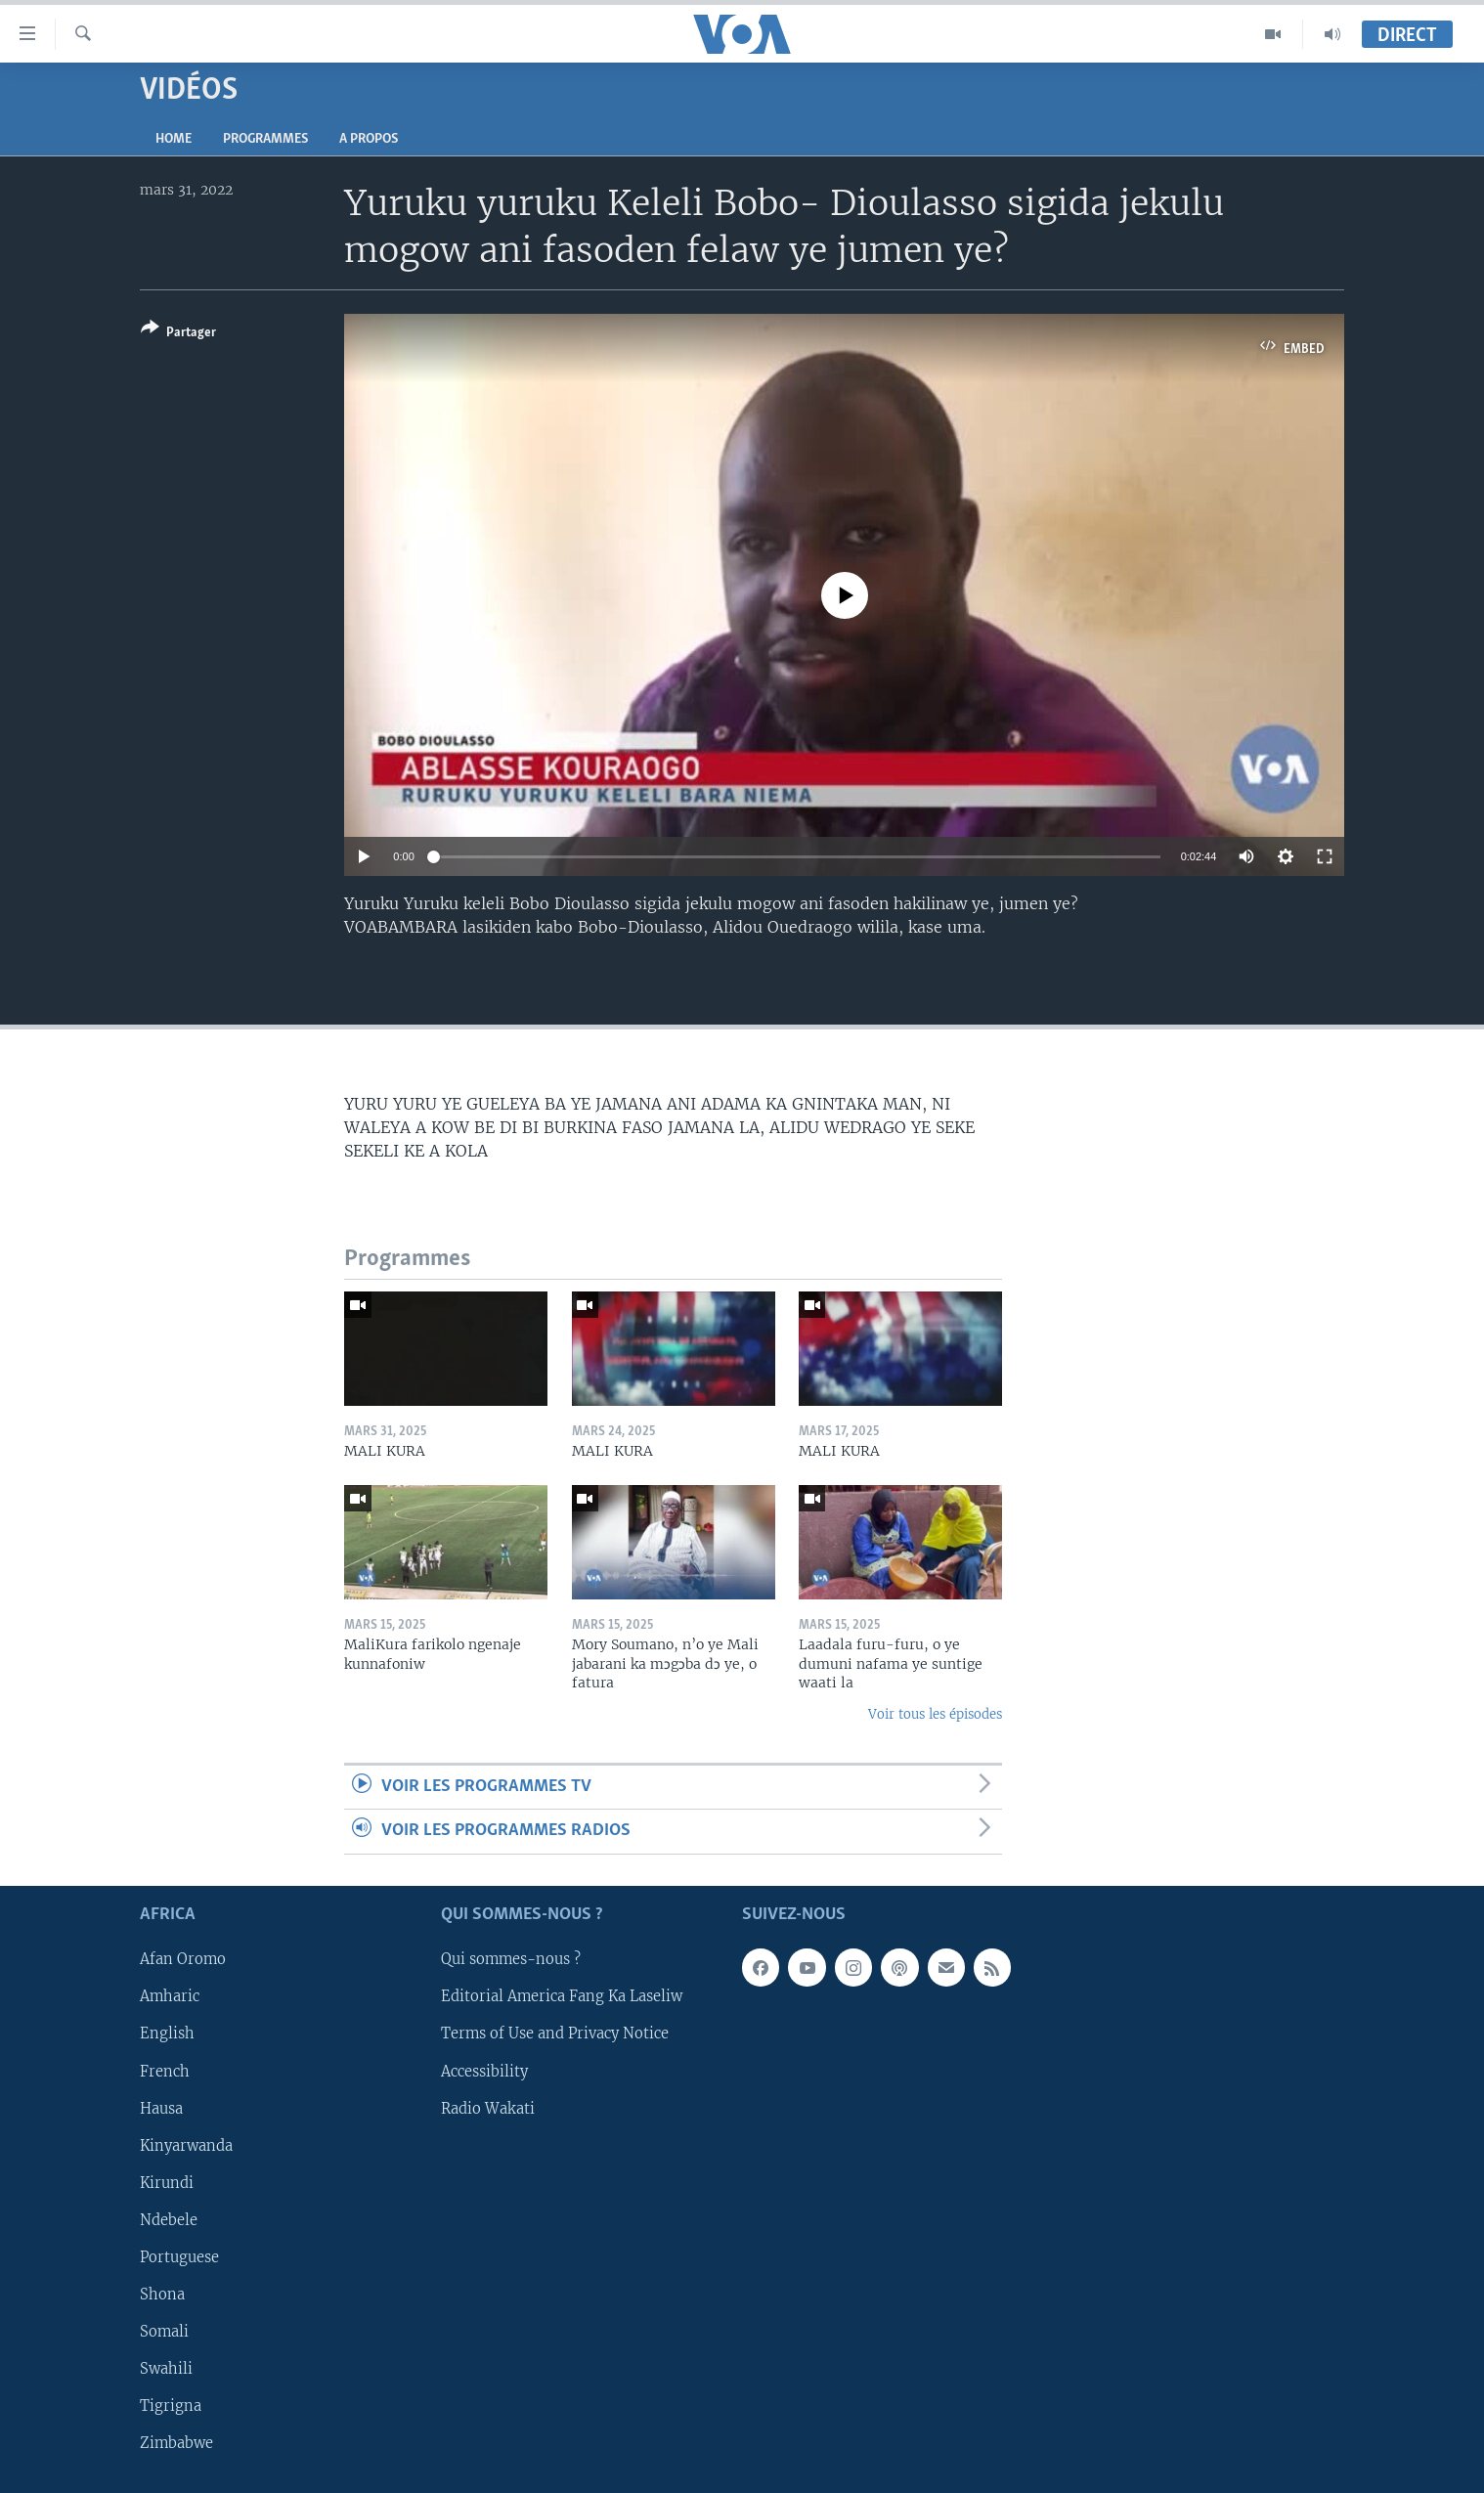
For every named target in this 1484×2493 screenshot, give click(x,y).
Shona (162, 2294)
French (165, 2070)
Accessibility (484, 2070)
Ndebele (168, 2220)
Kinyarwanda (186, 2145)
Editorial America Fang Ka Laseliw (561, 1996)
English (167, 2033)
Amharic (169, 1996)
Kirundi (167, 2182)
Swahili (166, 2369)
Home (173, 139)
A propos (368, 139)
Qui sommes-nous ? (511, 1959)
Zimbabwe (176, 2443)
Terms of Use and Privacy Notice (555, 2033)
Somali (164, 2331)
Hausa (161, 2108)
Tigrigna (170, 2406)
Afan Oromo (183, 1959)
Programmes (265, 139)
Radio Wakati (488, 2108)
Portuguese (179, 2257)
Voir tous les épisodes (935, 1714)
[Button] (178, 334)
